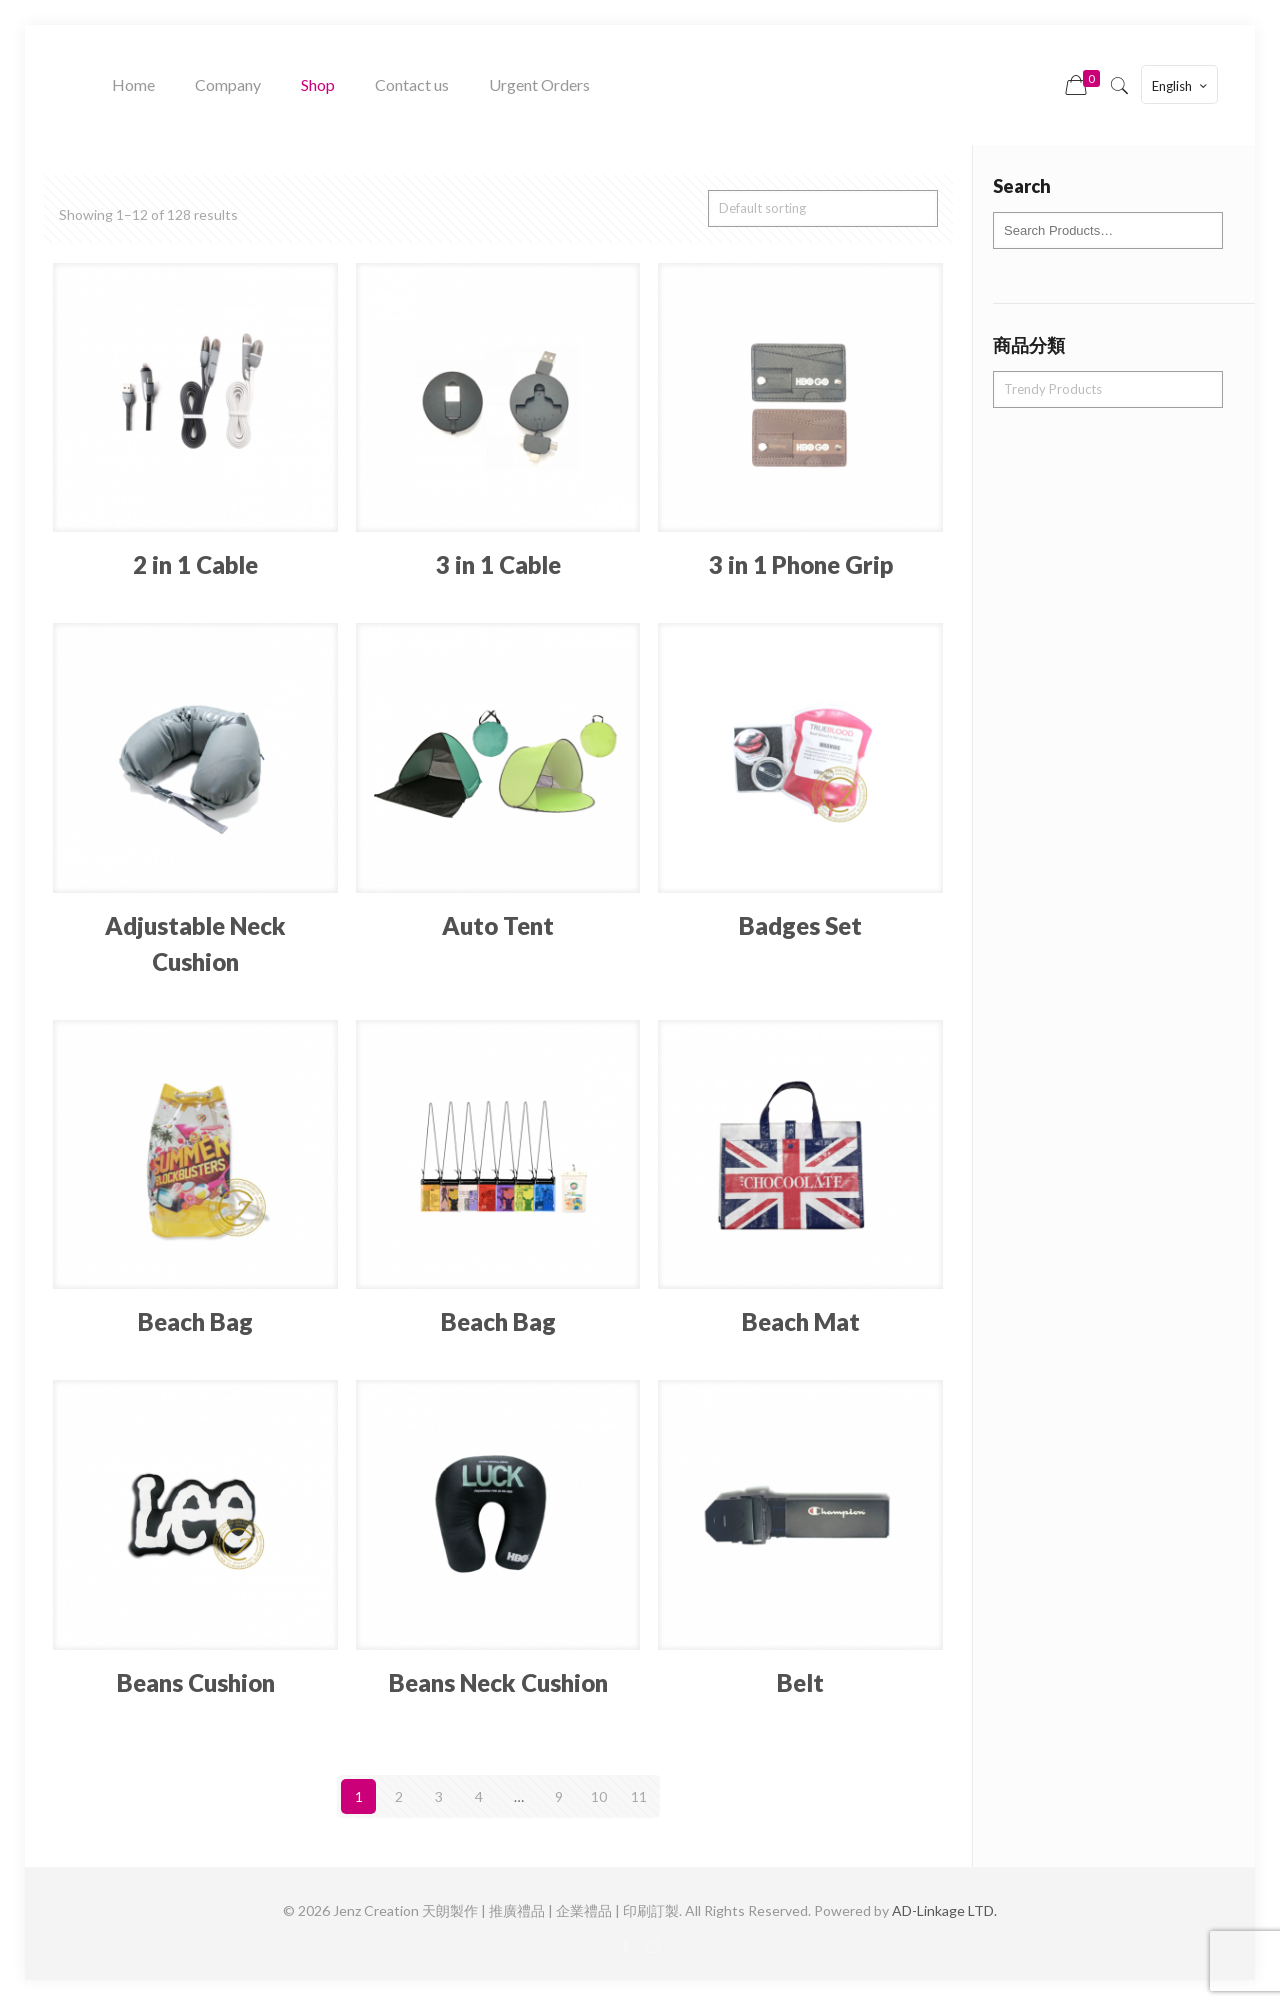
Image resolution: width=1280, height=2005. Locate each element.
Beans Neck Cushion (498, 1682)
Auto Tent (498, 925)
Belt (800, 1682)
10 (599, 1796)
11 (639, 1796)
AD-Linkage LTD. (944, 1910)
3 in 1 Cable (498, 564)
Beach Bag (195, 1321)
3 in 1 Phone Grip (801, 564)
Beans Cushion (196, 1682)
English (1181, 85)
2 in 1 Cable (195, 564)
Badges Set (800, 925)
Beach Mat (801, 1321)
